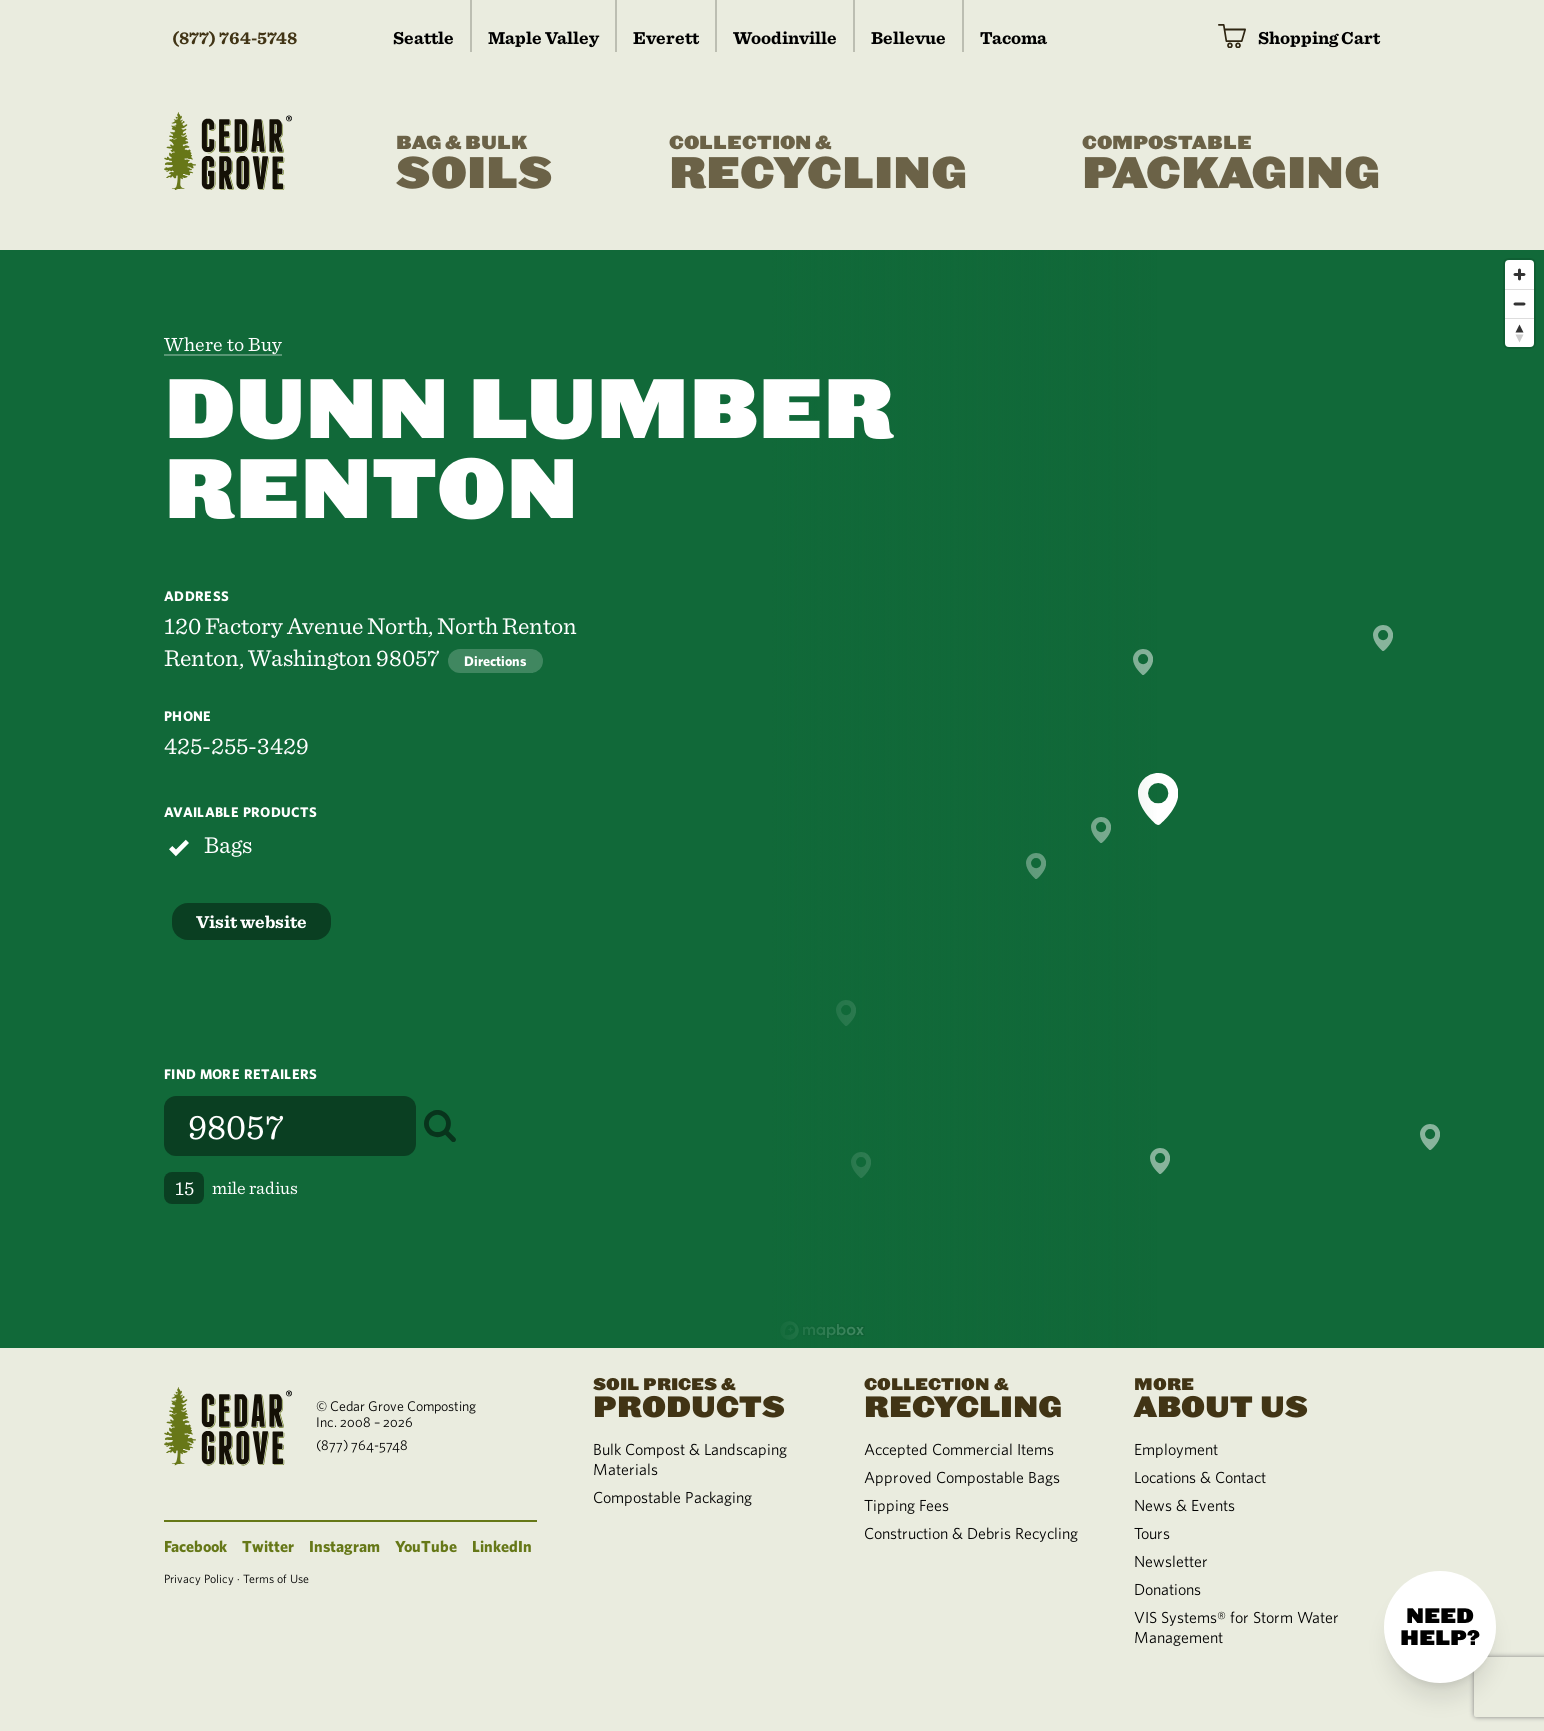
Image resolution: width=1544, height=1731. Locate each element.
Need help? (1440, 1627)
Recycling (818, 164)
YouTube (426, 1546)
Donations (1167, 1589)
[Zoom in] (1519, 274)
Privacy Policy (199, 1578)
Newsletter (1171, 1561)
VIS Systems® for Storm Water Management (1236, 1627)
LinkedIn (502, 1546)
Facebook (195, 1546)
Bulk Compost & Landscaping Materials (690, 1459)
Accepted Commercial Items (959, 1449)
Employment (1176, 1449)
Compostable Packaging (672, 1497)
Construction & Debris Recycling (971, 1533)
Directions (495, 661)
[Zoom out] (1519, 303)
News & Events (1184, 1505)
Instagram (344, 1546)
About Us (1245, 1396)
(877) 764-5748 (234, 37)
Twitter (268, 1546)
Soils (474, 164)
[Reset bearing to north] (1519, 332)
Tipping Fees (906, 1505)
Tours (1152, 1533)
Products (704, 1396)
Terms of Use (276, 1578)
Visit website (251, 921)
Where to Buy (223, 344)
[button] (1158, 799)
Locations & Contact (1200, 1477)
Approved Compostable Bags (962, 1477)
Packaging (1231, 164)
